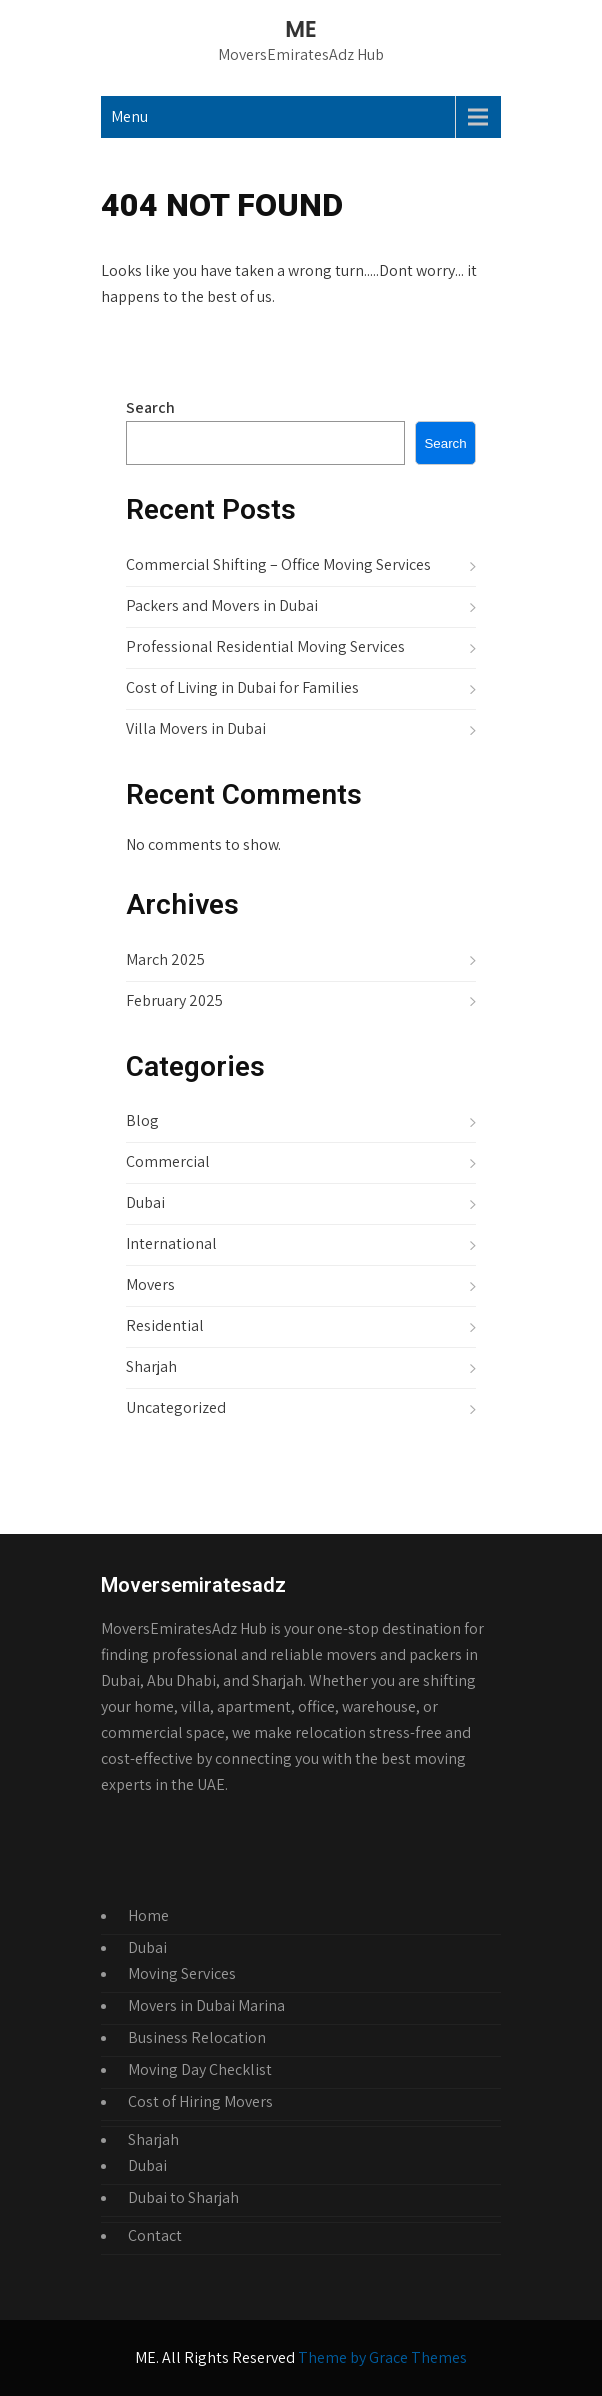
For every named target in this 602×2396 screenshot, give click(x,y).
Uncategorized (176, 1407)
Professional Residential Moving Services (265, 646)
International (171, 1243)
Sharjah (151, 1366)
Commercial (168, 1161)
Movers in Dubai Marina (206, 2005)
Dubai (145, 1202)
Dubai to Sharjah (183, 2197)
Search (150, 407)
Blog (142, 1120)
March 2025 (165, 959)
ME (300, 29)
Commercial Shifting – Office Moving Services (278, 564)
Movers (150, 1284)
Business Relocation (197, 2037)
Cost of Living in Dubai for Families (242, 687)
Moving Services (182, 1973)
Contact (155, 2235)
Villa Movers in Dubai (196, 728)
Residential (165, 1325)
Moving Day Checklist (200, 2069)
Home (148, 1915)
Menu (129, 116)
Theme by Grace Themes (382, 2357)
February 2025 (174, 1000)
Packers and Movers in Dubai (222, 605)
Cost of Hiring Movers (200, 2101)
